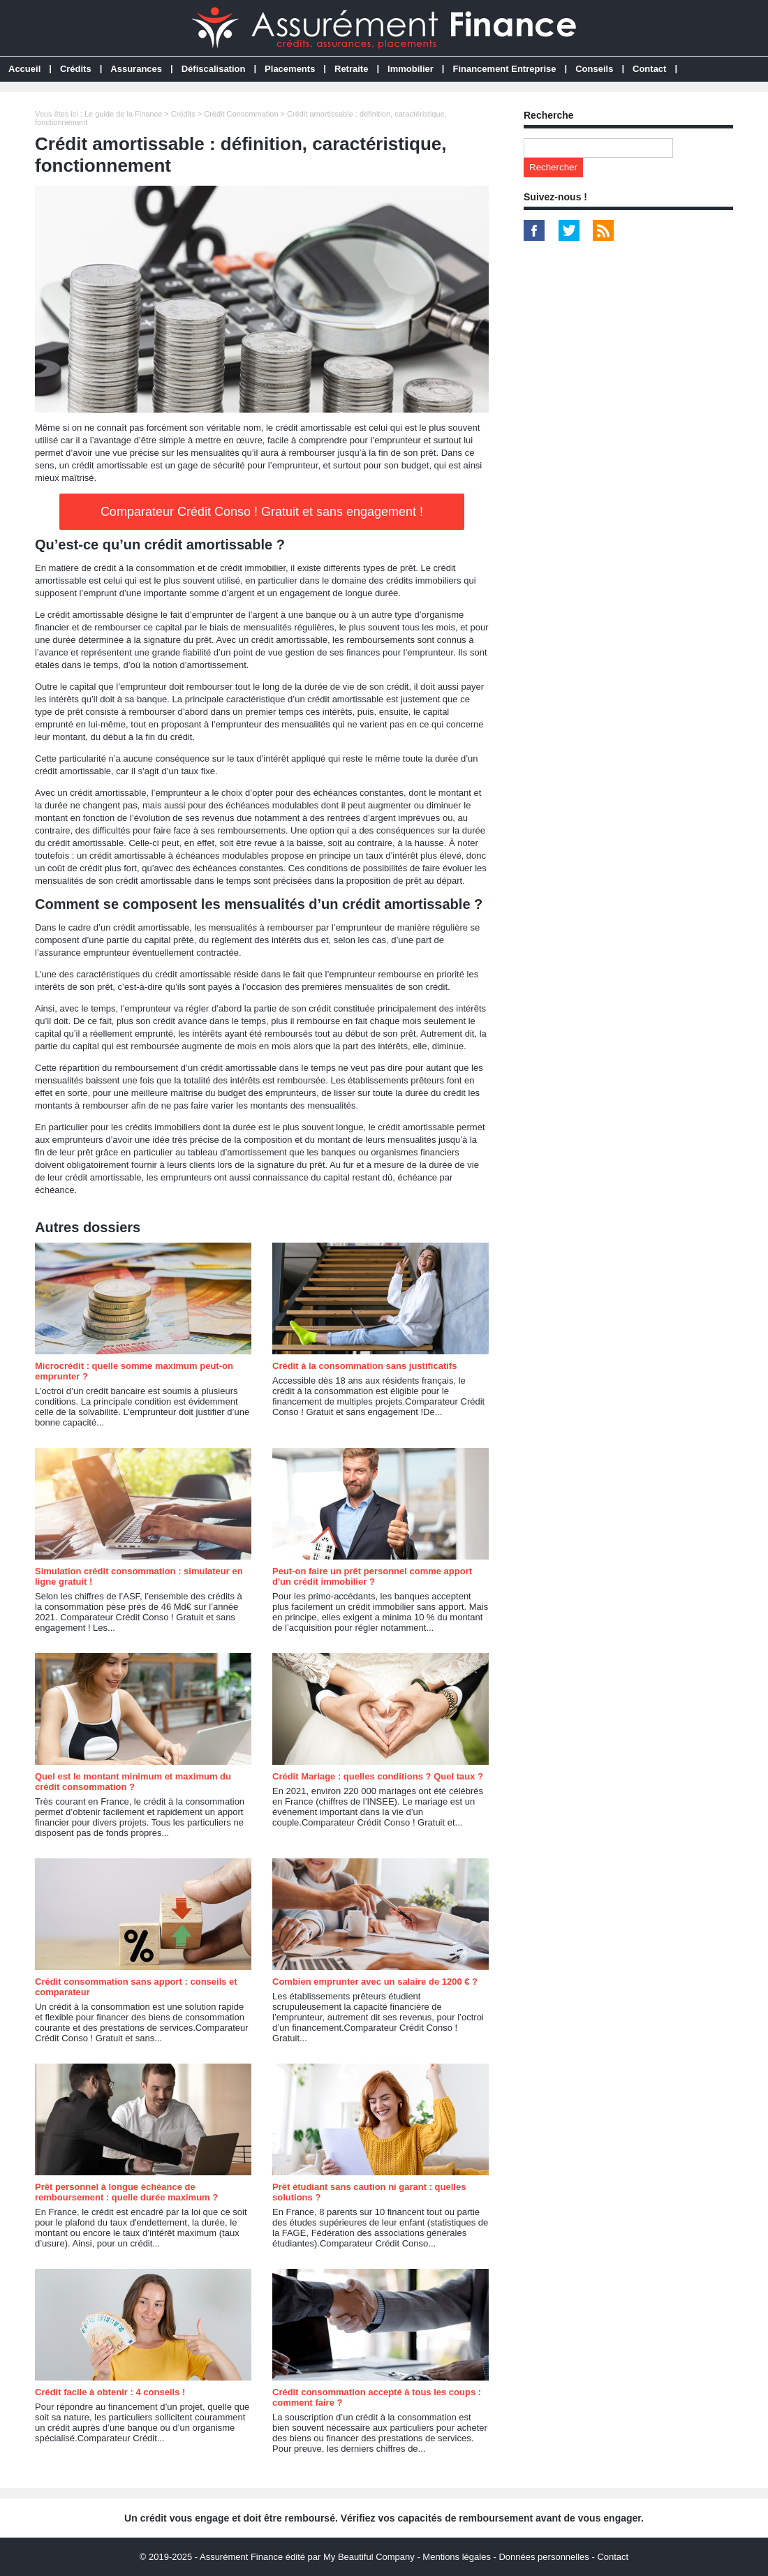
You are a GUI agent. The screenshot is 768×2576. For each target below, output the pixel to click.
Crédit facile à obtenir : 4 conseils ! (110, 2392)
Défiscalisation (214, 69)
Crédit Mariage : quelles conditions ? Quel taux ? (377, 1776)
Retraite (351, 69)
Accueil (24, 69)
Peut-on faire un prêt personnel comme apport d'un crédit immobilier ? (372, 1576)
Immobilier (410, 69)
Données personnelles (544, 2557)
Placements (290, 69)
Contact (649, 69)
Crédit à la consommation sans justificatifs (364, 1366)
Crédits (75, 69)
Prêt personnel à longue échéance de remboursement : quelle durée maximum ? (126, 2192)
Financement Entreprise (504, 69)
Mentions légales (456, 2557)
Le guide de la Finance (123, 114)
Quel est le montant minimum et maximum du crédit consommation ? (133, 1781)
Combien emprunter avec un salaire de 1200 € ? (375, 1981)
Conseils (594, 69)
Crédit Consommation (241, 114)
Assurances (136, 69)
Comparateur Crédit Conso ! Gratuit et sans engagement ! (262, 512)
